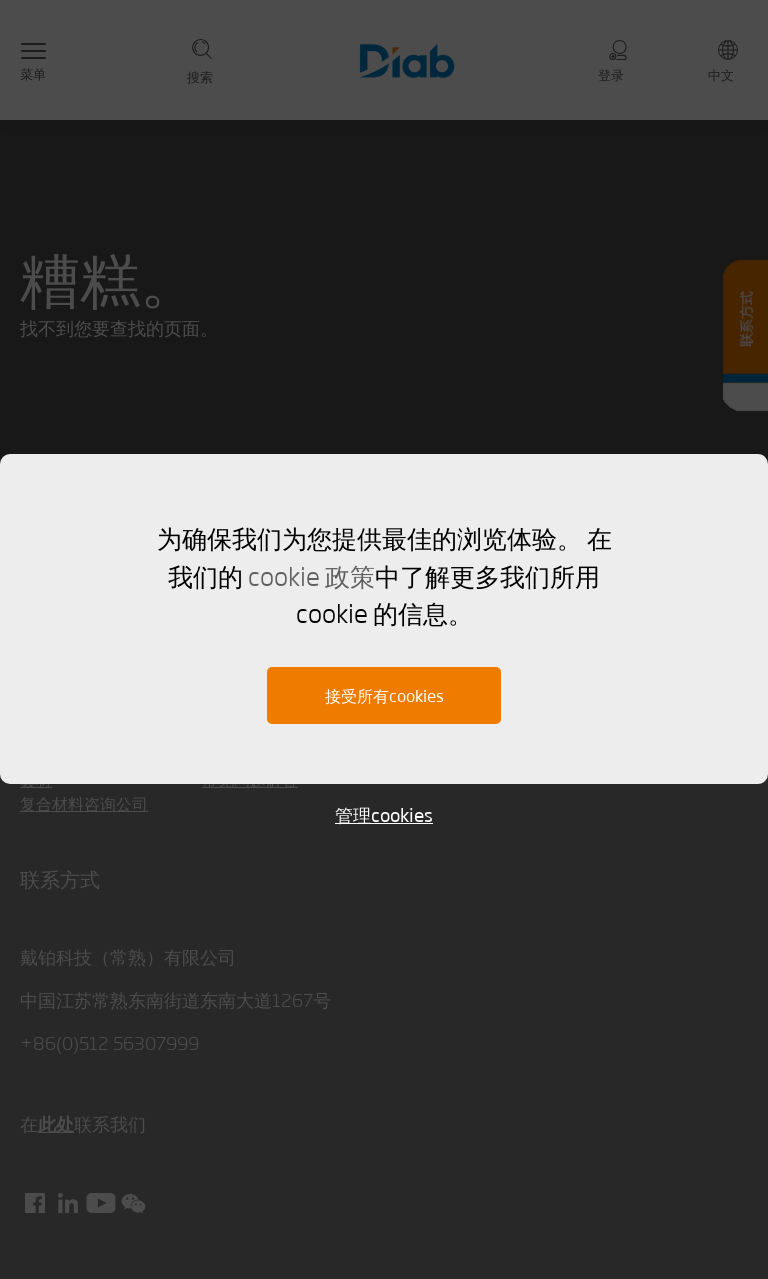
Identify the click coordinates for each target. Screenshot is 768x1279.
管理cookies (384, 814)
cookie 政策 (311, 575)
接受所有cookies (384, 695)
